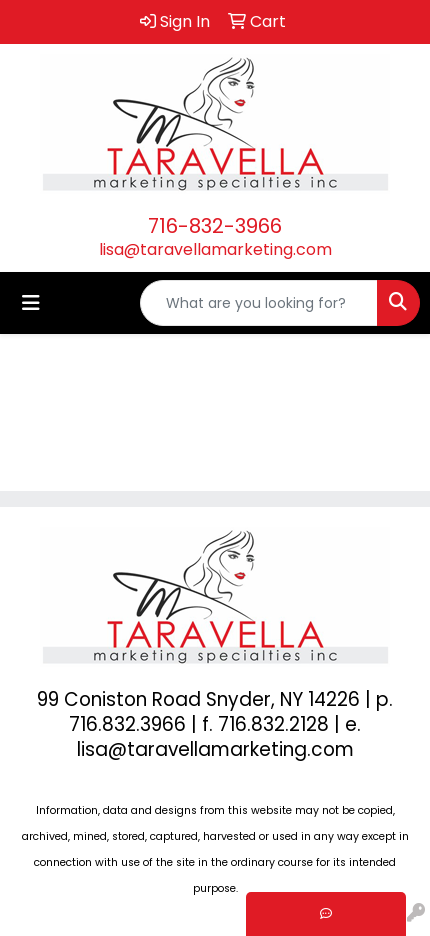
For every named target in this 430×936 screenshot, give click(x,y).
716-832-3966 (215, 226)
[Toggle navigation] (31, 303)
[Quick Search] (259, 303)
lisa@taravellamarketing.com (215, 249)
